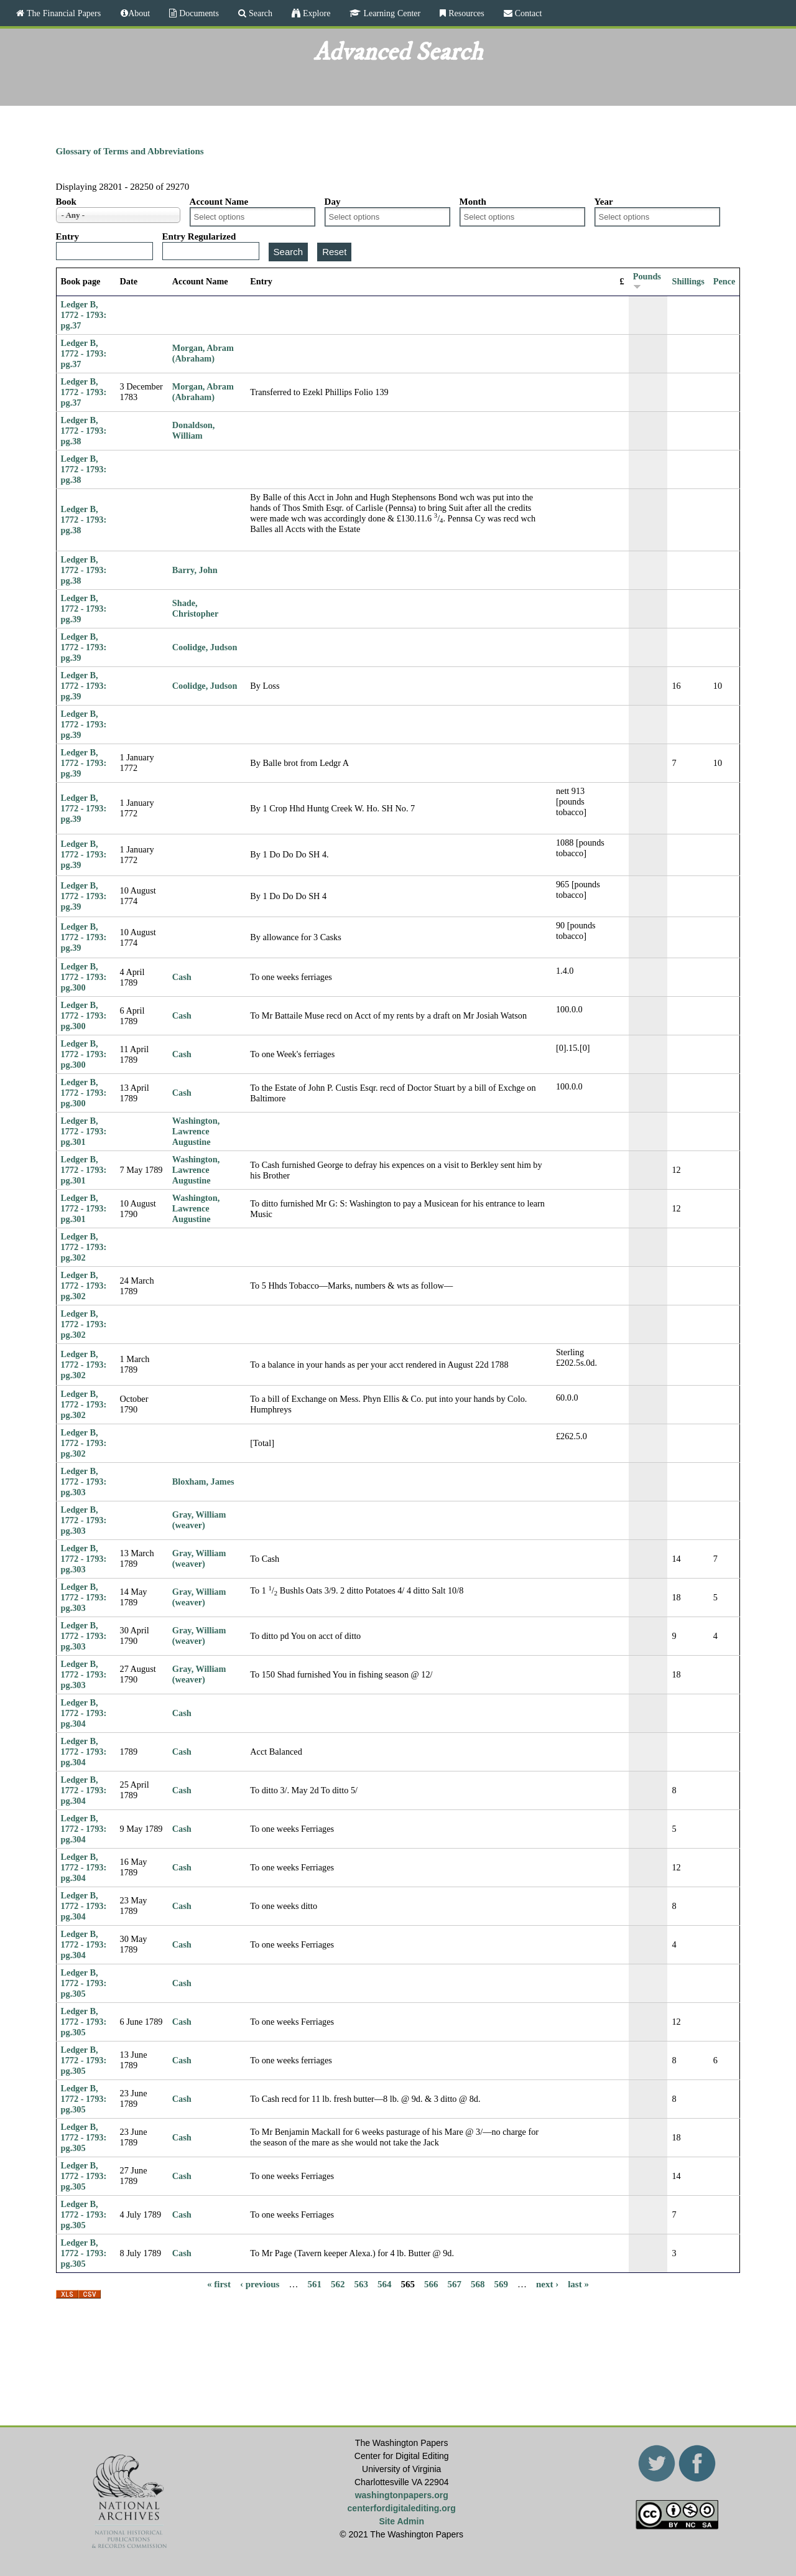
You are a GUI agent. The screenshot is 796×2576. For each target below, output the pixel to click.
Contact (527, 13)
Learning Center (390, 13)
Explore (315, 13)
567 (454, 2284)
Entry (68, 236)
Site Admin (401, 2521)
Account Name (219, 202)
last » (578, 2284)
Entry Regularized (199, 236)
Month (473, 202)
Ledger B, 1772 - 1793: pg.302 (84, 1246)
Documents (198, 13)
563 (361, 2284)
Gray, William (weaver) (199, 1520)
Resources (465, 13)
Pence (724, 281)
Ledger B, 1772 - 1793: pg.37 (84, 314)
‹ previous (259, 2284)
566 (431, 2284)
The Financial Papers (62, 13)
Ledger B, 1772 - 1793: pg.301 (84, 1131)
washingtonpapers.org (401, 2495)
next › (547, 2284)
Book (66, 202)
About (139, 13)
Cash (182, 977)
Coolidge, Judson (205, 647)
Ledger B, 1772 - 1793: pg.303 (84, 1481)
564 (384, 2284)
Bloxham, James (203, 1481)
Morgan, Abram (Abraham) (203, 353)
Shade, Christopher (195, 608)
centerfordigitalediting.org (402, 2508)
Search (259, 13)
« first (219, 2284)
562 (338, 2284)
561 (314, 2284)
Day (333, 202)
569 (501, 2284)
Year (604, 202)
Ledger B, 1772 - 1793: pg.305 (84, 1983)
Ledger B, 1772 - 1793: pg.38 (84, 430)
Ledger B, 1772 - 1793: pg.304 (84, 1713)
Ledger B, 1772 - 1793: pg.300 (84, 976)
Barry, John (195, 570)
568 (478, 2284)
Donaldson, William (193, 430)
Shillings (688, 281)
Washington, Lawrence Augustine (196, 1131)
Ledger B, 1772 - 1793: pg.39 (84, 608)
